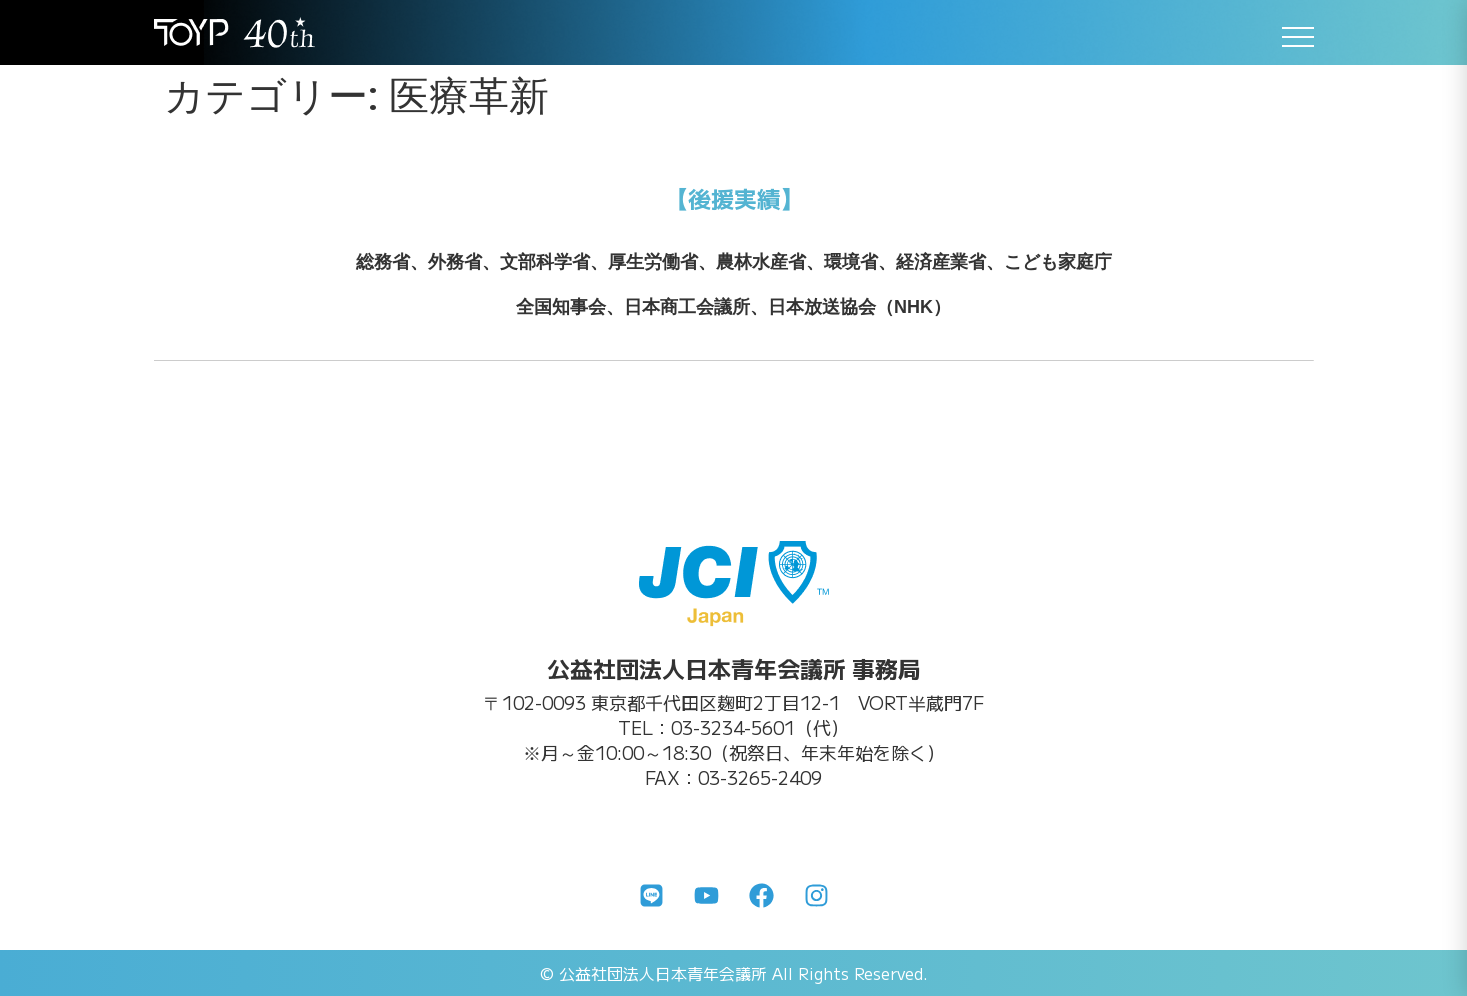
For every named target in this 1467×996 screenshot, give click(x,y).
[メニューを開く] (1298, 37)
